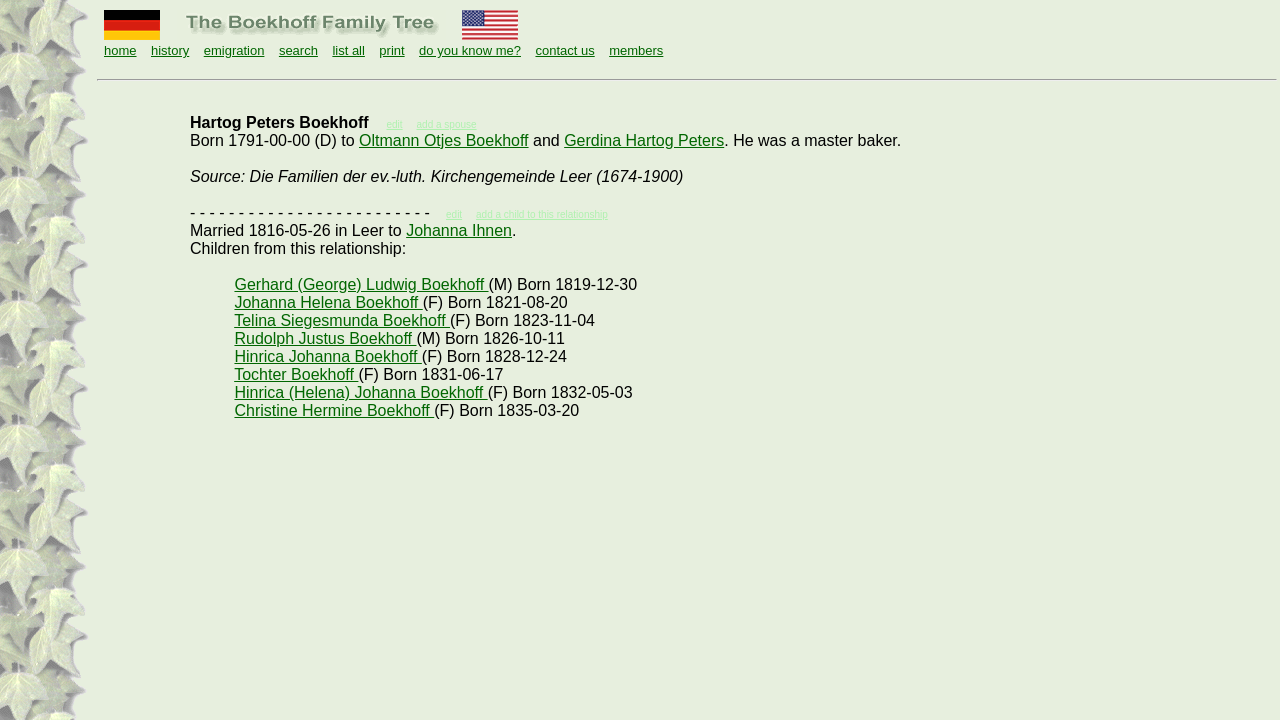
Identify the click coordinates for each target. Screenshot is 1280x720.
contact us (564, 50)
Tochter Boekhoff (296, 374)
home (120, 50)
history (170, 50)
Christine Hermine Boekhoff (334, 410)
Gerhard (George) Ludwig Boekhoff (361, 284)
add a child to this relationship (542, 214)
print (391, 50)
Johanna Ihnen (459, 230)
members (636, 50)
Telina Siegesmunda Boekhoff (342, 320)
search (298, 50)
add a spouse (447, 124)
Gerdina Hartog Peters (644, 140)
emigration (234, 50)
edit (454, 214)
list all (348, 50)
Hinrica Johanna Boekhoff (327, 356)
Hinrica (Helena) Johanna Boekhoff (360, 392)
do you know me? (470, 50)
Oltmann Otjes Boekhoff (444, 140)
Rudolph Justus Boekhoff (325, 338)
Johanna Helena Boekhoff (328, 302)
